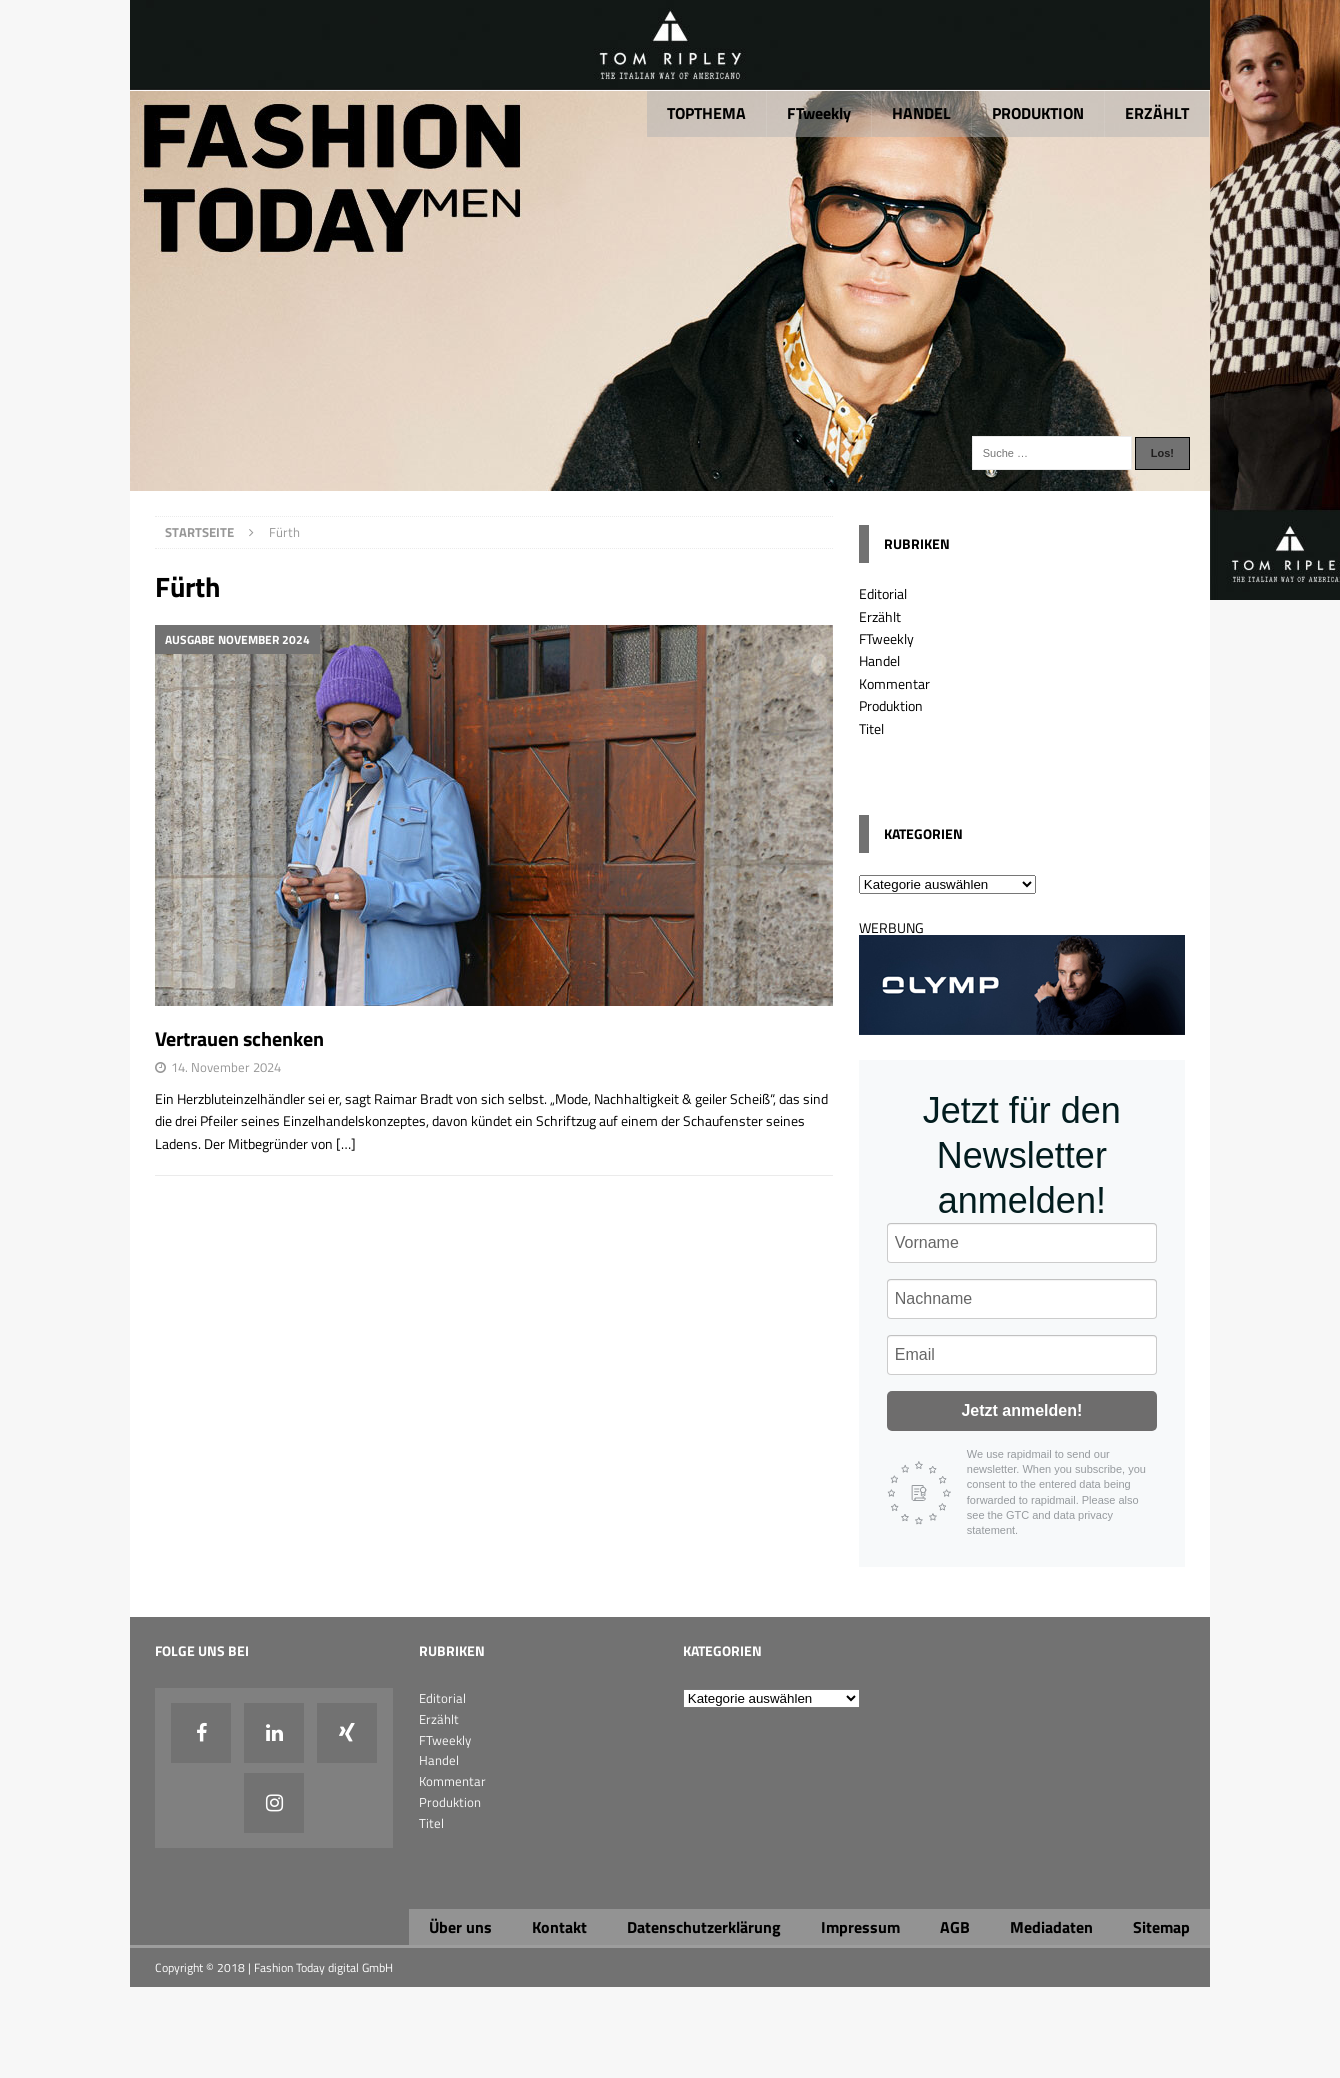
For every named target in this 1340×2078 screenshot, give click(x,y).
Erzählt (880, 616)
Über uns (460, 1927)
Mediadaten (1051, 1927)
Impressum (860, 1927)
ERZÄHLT (1157, 113)
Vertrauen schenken (239, 1038)
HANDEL (921, 113)
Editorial (883, 593)
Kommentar (894, 683)
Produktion (891, 705)
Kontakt (559, 1927)
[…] (346, 1143)
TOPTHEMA (706, 113)
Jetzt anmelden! (1021, 1410)
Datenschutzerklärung (704, 1927)
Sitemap (1161, 1927)
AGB (955, 1927)
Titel (871, 728)
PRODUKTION (1038, 113)
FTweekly (819, 113)
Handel (879, 660)
